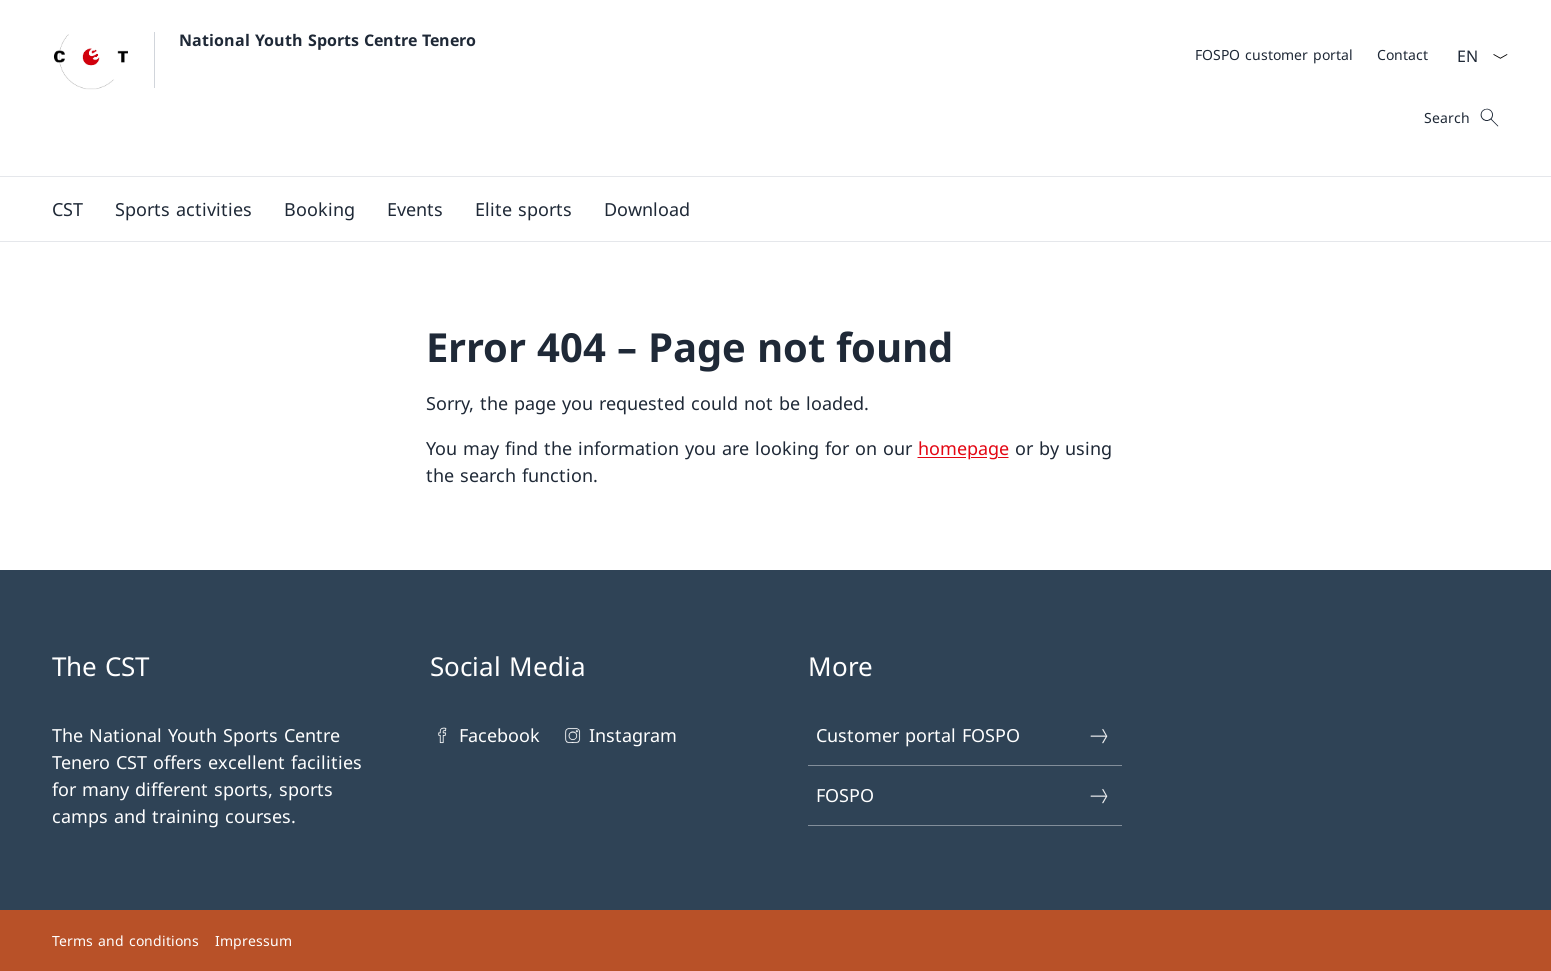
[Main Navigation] (760, 209)
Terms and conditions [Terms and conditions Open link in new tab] (125, 940)
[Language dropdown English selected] (1476, 56)
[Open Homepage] (264, 88)
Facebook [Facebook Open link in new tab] (485, 735)
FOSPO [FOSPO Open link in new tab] (964, 795)
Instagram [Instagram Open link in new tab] (618, 735)
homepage (963, 448)
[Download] (647, 209)
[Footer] (776, 940)
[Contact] (1402, 54)
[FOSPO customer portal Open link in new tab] (1274, 54)
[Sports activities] (183, 209)
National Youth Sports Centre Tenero (327, 40)
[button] (67, 209)
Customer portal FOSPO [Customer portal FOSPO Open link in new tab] (964, 735)
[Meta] (1311, 54)
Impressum (253, 940)
